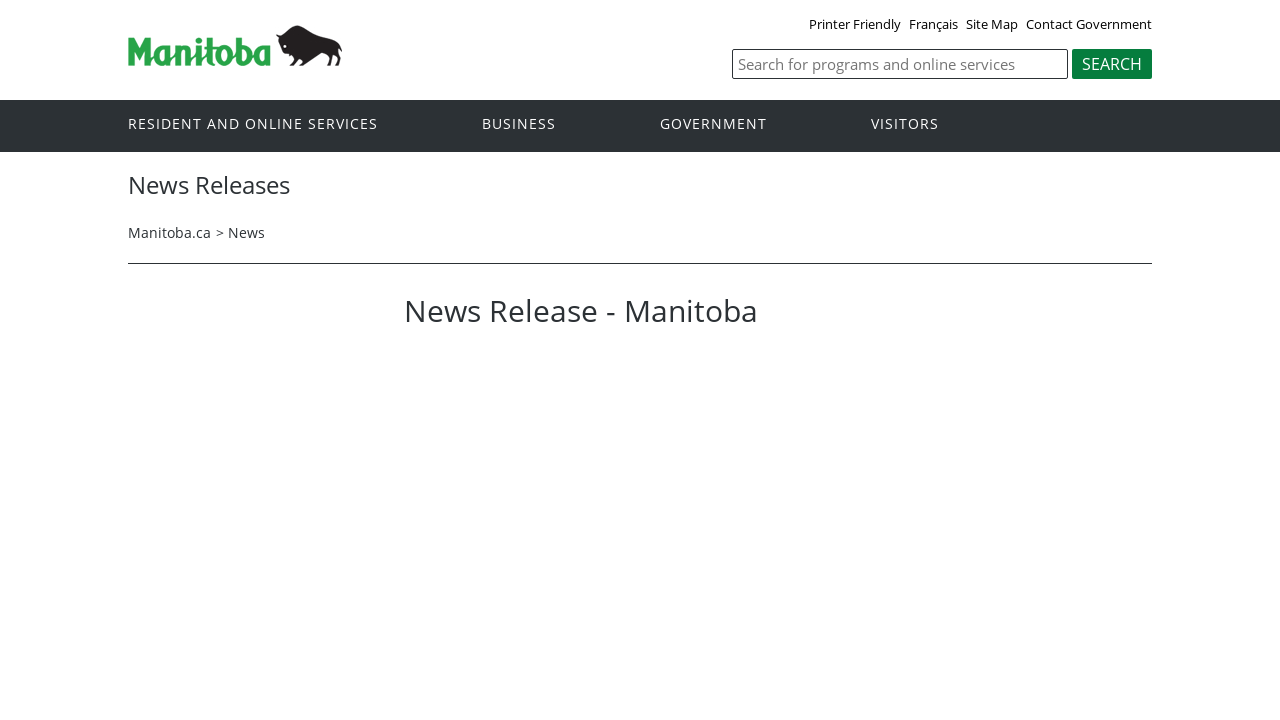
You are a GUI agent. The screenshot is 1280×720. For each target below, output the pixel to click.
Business (519, 124)
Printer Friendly (855, 24)
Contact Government (1089, 24)
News (246, 232)
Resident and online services (253, 124)
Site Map (992, 24)
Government (713, 124)
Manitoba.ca (169, 232)
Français (933, 24)
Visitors (905, 124)
